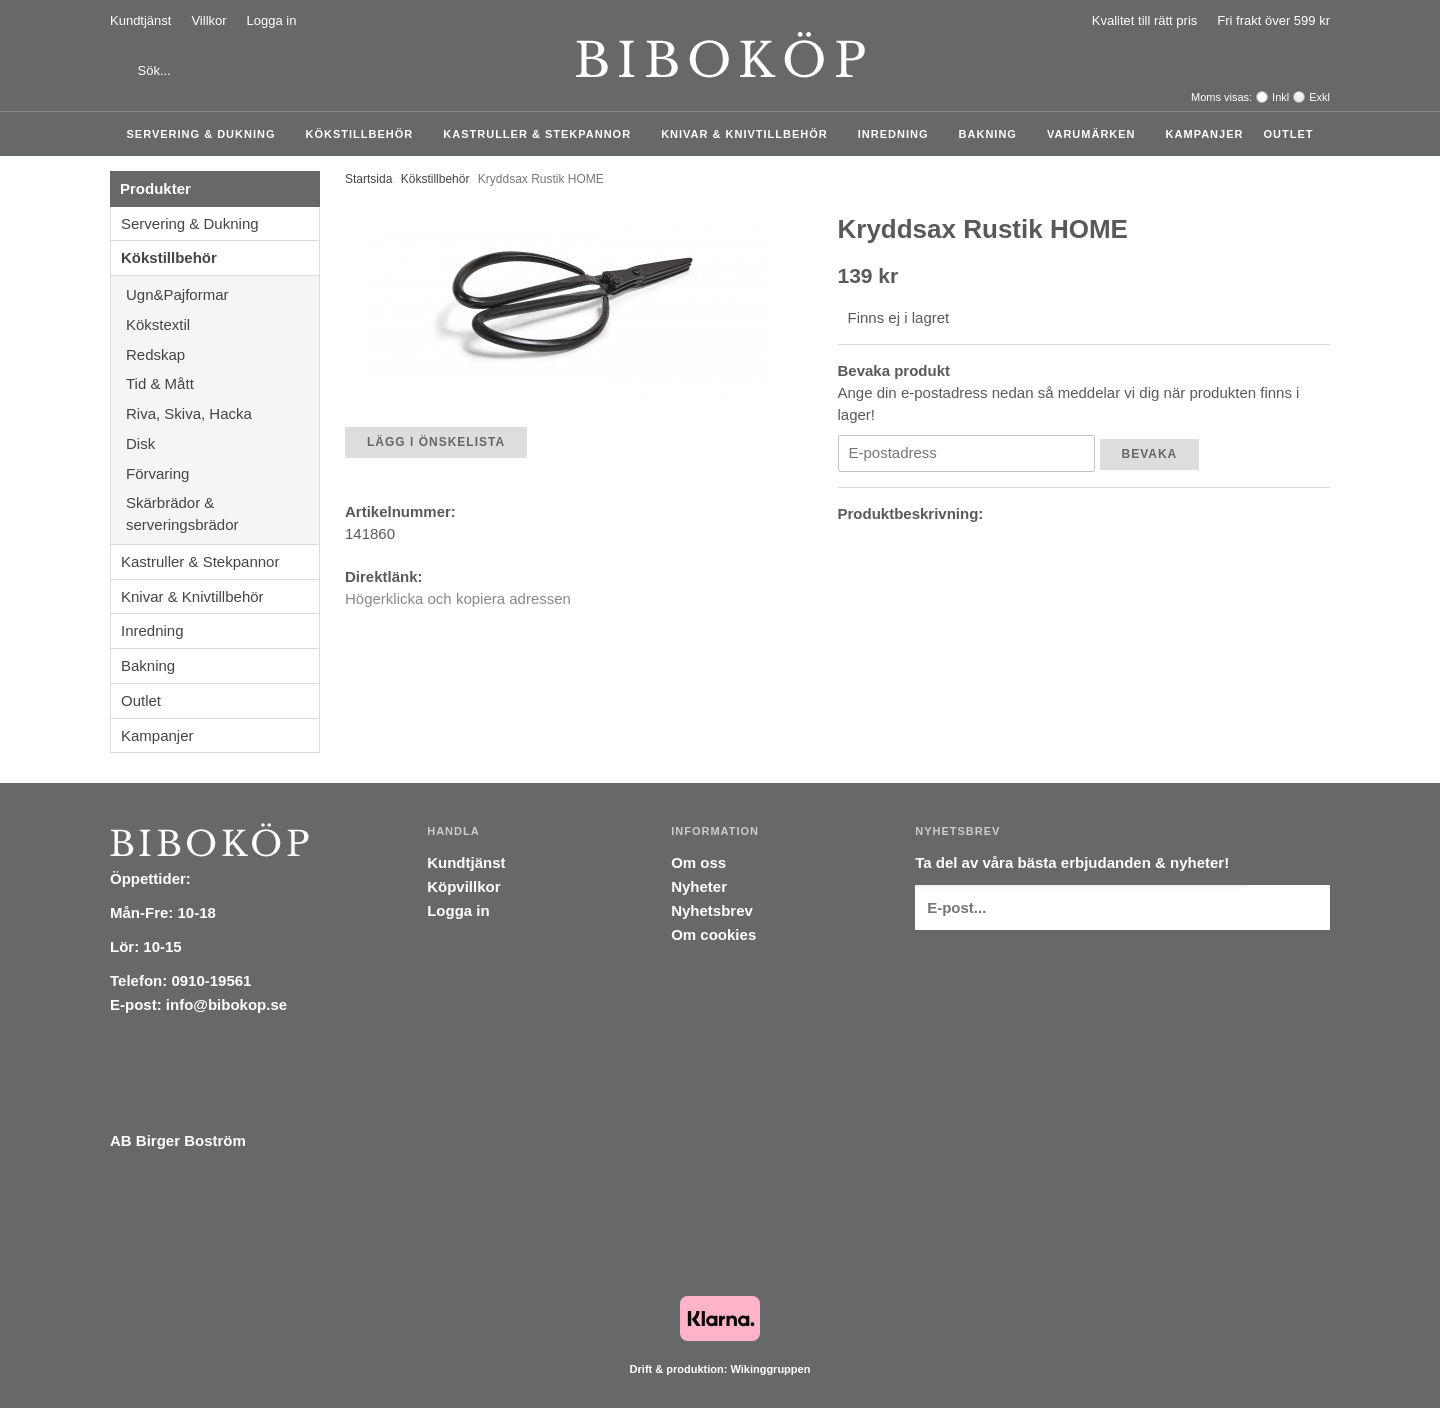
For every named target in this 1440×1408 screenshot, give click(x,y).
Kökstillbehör (365, 134)
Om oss (698, 862)
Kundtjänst (140, 20)
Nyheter (699, 886)
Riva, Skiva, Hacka (222, 413)
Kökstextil (222, 324)
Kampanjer (1205, 134)
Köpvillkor (463, 886)
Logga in (272, 20)
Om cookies (713, 934)
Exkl (1319, 97)
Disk (222, 443)
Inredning (898, 134)
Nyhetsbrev (712, 910)
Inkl (1280, 97)
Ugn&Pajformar (222, 294)
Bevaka (1150, 454)
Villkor (208, 20)
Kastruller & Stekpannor (542, 134)
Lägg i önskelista (436, 442)
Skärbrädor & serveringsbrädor (222, 513)
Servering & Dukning (206, 134)
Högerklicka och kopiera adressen (458, 598)
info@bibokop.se (226, 1004)
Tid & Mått (222, 383)
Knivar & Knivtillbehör (749, 134)
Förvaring (222, 473)
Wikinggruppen (770, 1369)
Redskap (222, 354)
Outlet (1288, 134)
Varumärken (1096, 134)
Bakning (993, 134)
